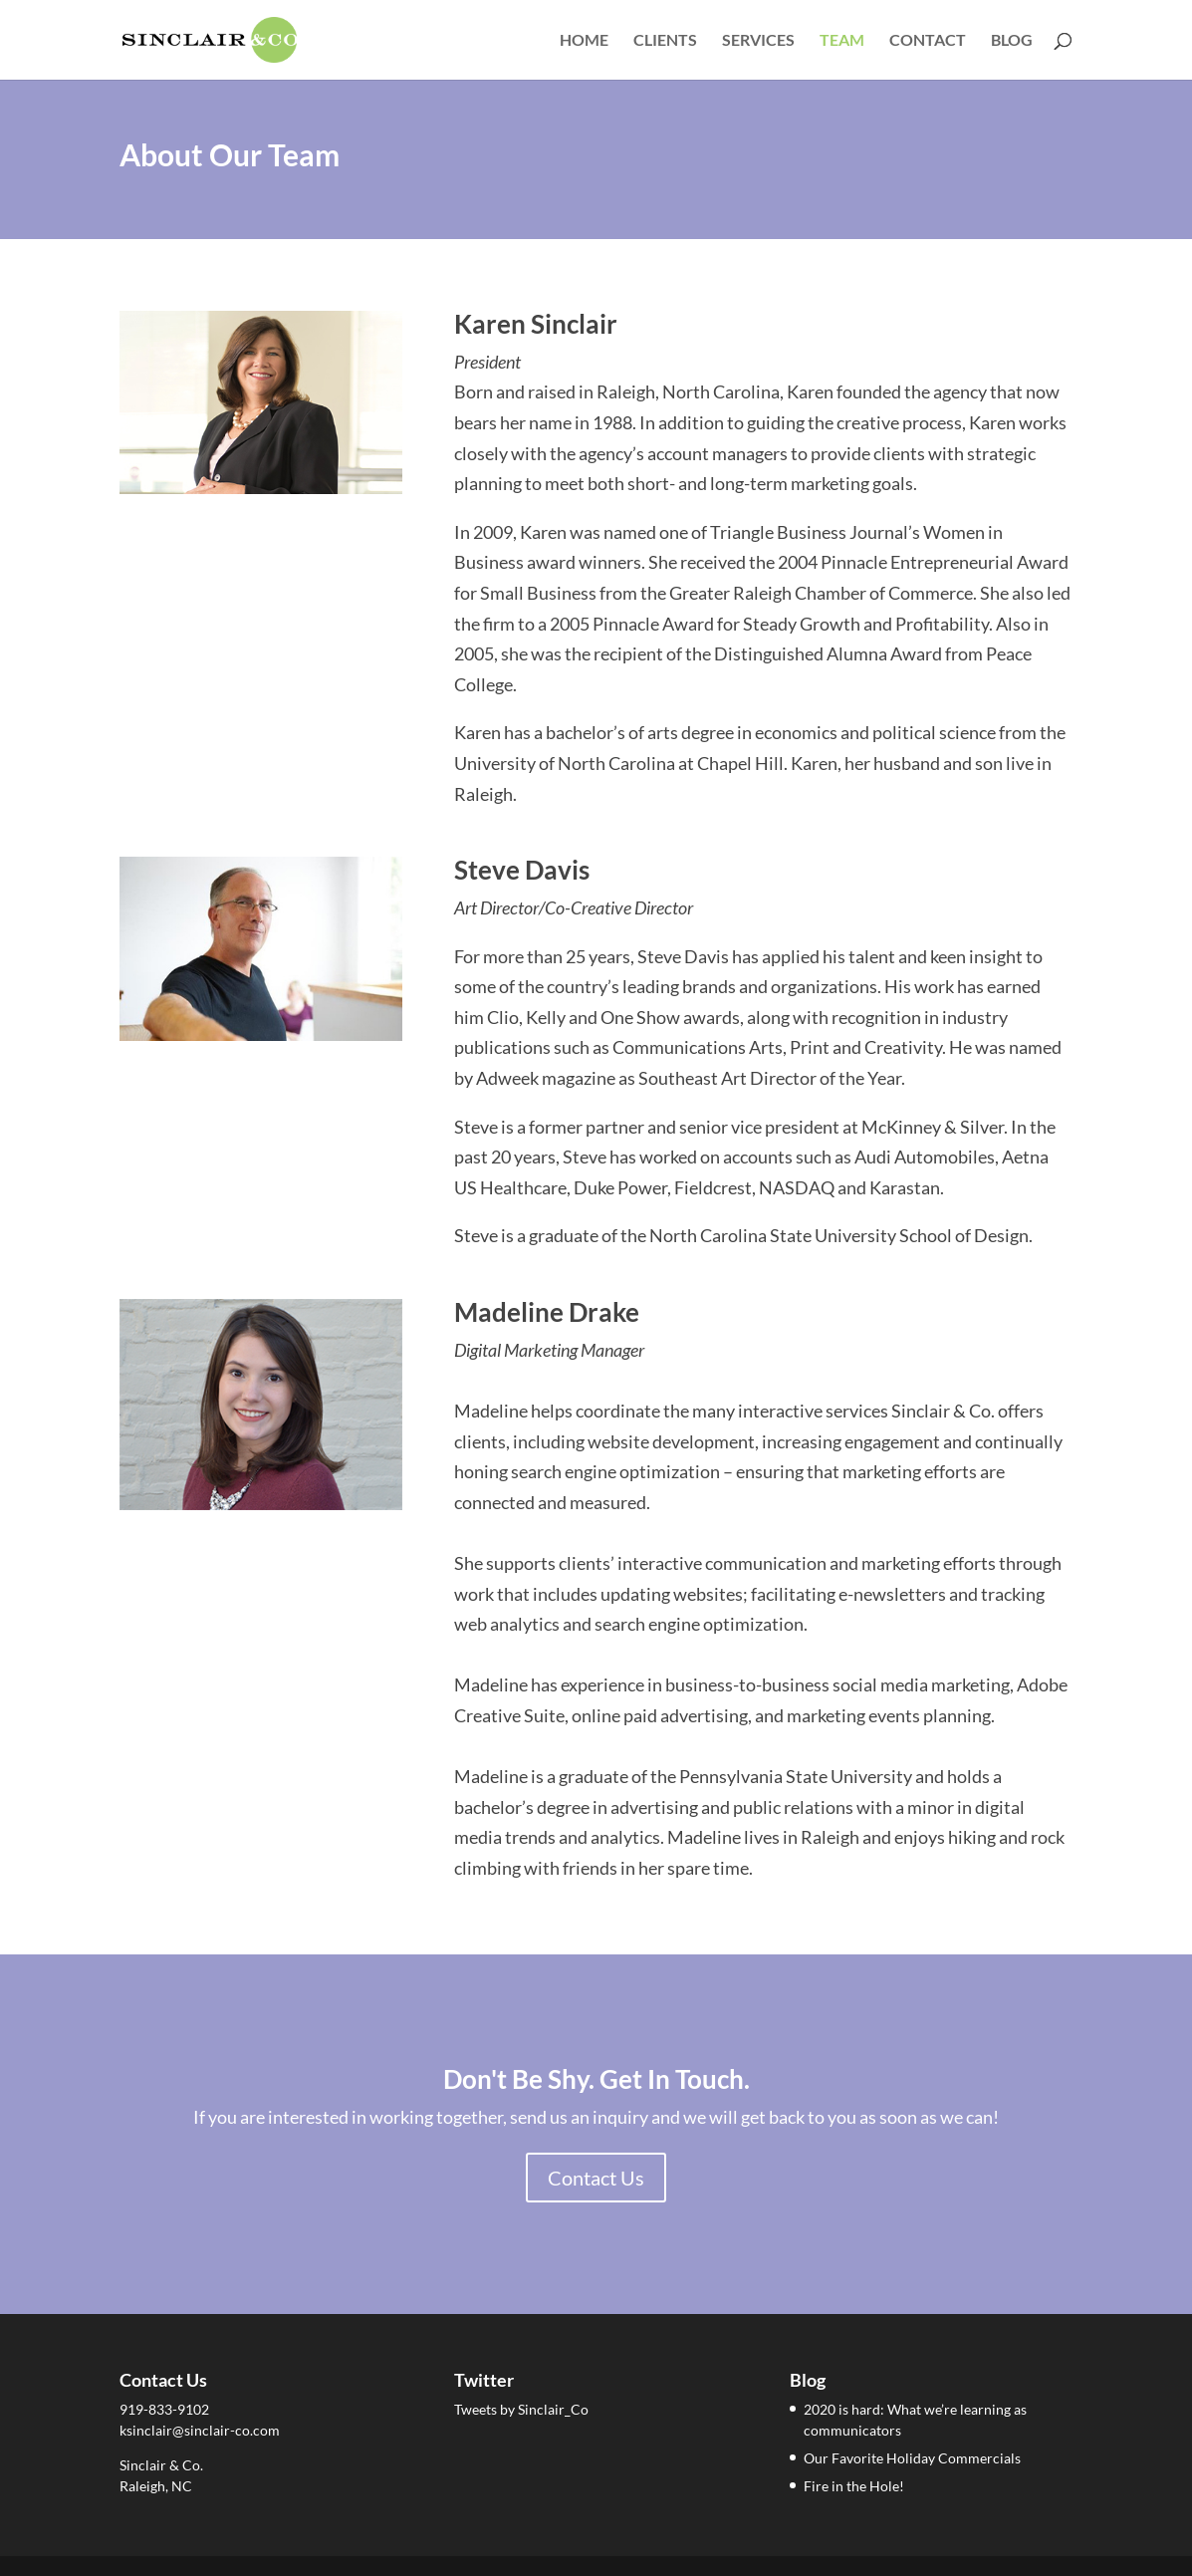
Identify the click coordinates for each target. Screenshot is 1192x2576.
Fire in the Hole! (854, 2485)
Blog (1012, 41)
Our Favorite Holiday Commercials (912, 2457)
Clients (665, 41)
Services (758, 41)
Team (842, 41)
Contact (927, 41)
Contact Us (596, 2178)
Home (584, 41)
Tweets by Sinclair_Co (521, 2409)
